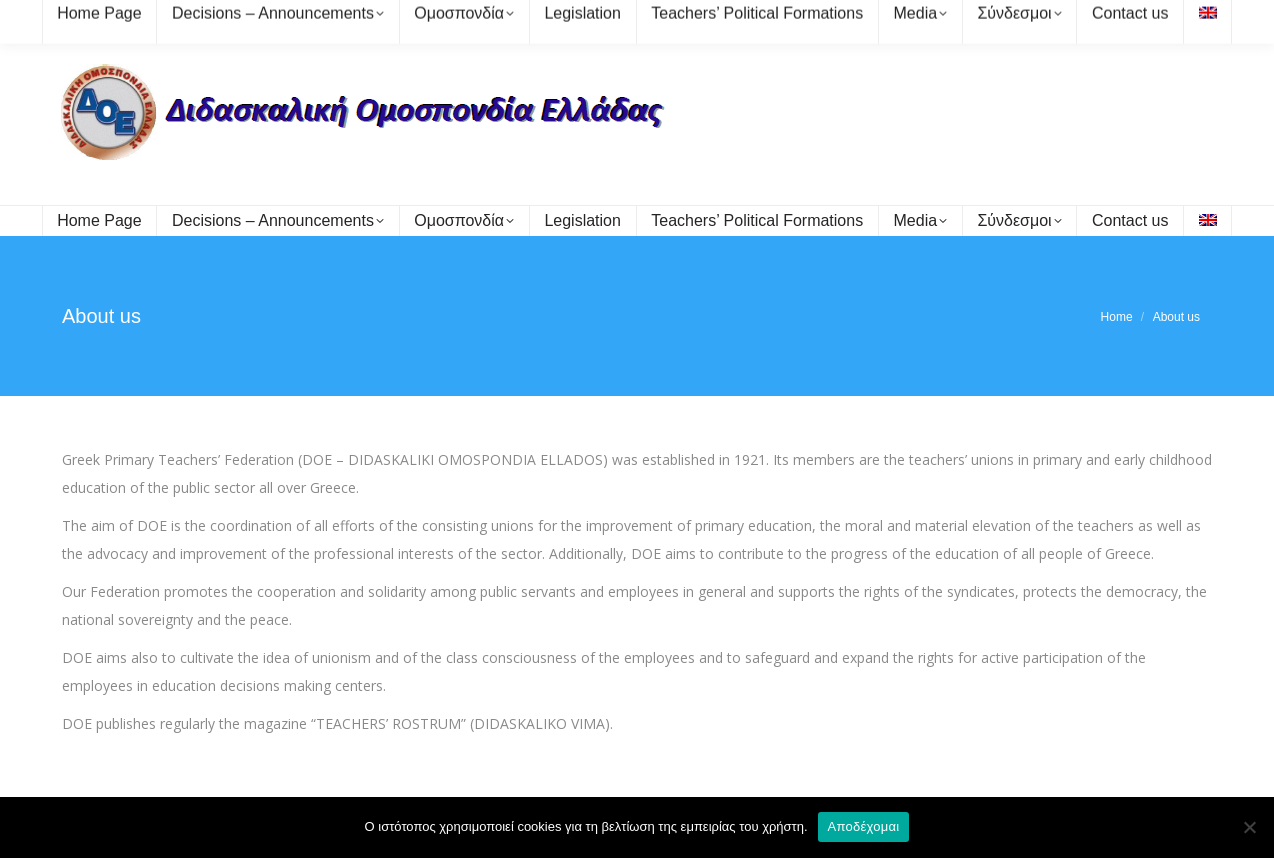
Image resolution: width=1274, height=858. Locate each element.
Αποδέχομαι (864, 826)
